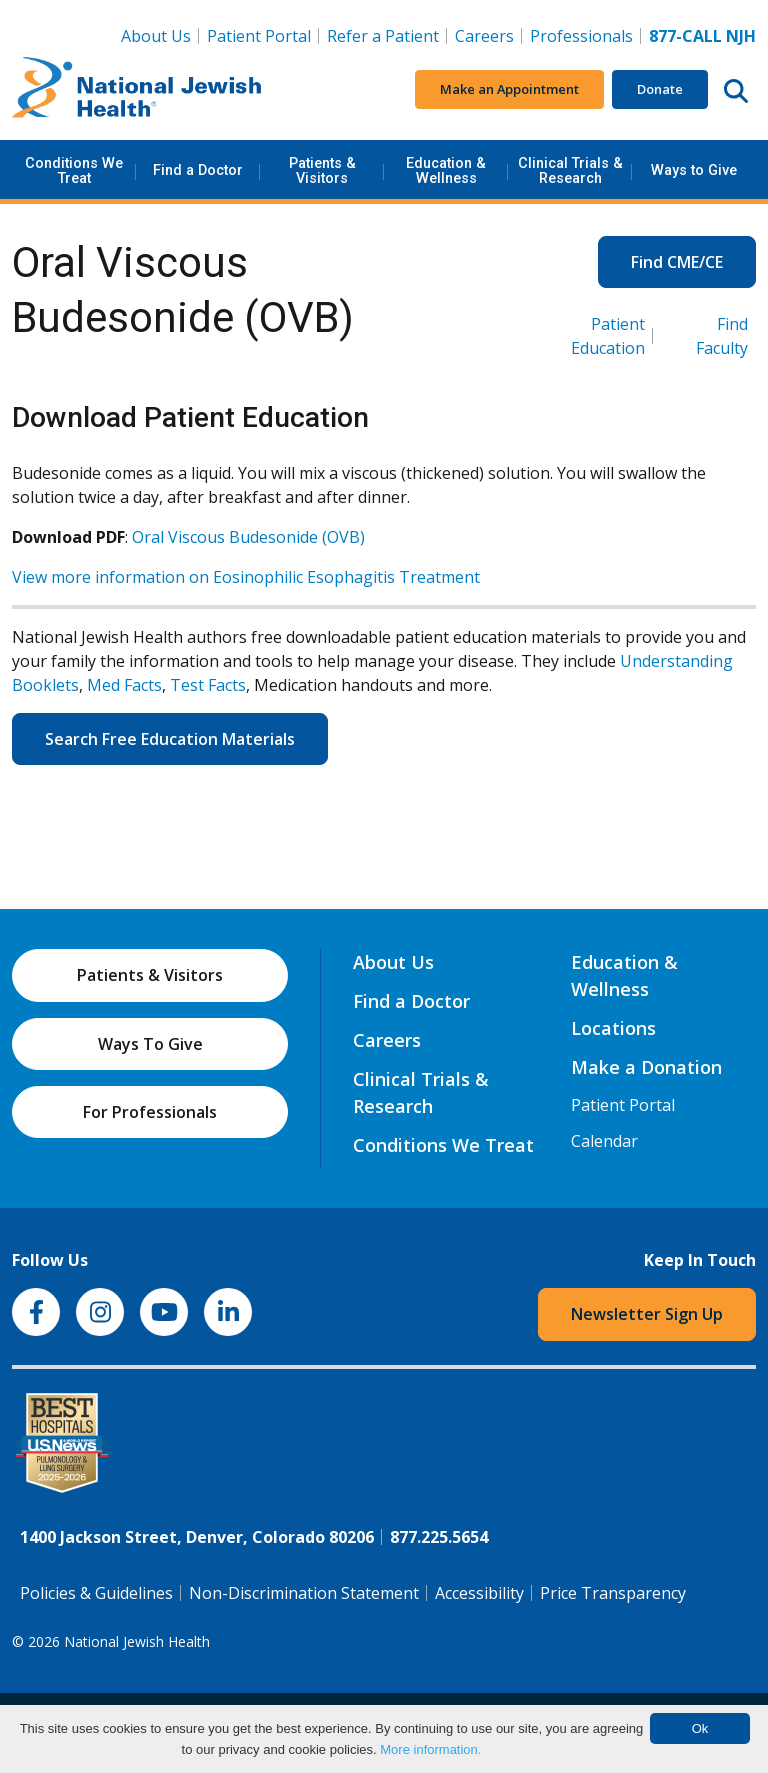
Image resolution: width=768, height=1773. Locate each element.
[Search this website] (736, 90)
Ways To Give (150, 1044)
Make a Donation (646, 1067)
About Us (156, 36)
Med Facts (124, 685)
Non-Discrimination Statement (304, 1593)
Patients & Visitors (322, 170)
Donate (660, 89)
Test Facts (208, 685)
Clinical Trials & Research (570, 170)
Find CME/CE (677, 262)
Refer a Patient (383, 36)
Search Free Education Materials (170, 739)
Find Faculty (722, 336)
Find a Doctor (198, 170)
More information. (430, 1749)
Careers (488, 35)
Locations (613, 1028)
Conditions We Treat (74, 170)
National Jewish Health (137, 1641)
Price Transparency (613, 1593)
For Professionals (150, 1112)
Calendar (604, 1141)
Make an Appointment (509, 89)
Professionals (581, 36)
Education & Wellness (446, 170)
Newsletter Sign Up (647, 1314)
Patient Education (608, 336)
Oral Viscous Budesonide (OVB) (248, 537)
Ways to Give (694, 170)
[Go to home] (137, 90)
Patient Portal (259, 36)
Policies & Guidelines (96, 1593)
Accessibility (479, 1593)
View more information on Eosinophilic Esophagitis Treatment (246, 577)
